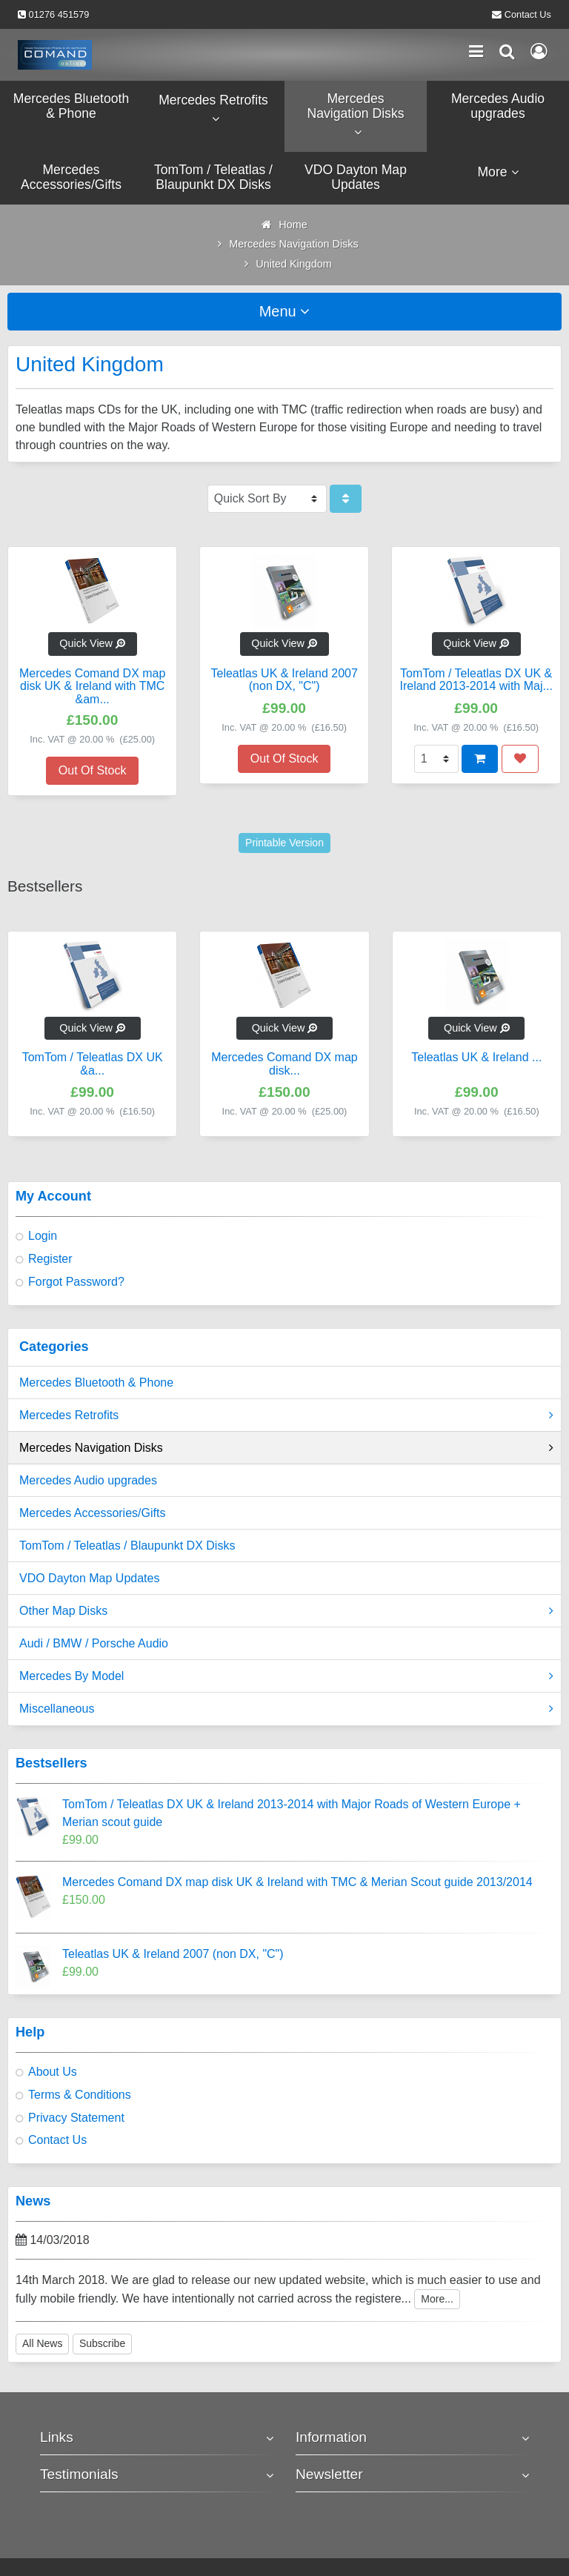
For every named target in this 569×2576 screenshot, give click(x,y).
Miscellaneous (286, 1709)
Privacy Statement (76, 2117)
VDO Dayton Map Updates (89, 1578)
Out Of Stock (93, 770)
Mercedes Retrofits (286, 1415)
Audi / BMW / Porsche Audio (93, 1643)
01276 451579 (59, 14)
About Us (52, 2071)
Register (50, 1258)
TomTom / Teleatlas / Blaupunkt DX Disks (127, 1545)
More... (437, 2299)
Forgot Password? (76, 1281)
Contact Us (528, 14)
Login (42, 1235)
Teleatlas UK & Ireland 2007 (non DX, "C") (173, 1954)
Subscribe (102, 2343)
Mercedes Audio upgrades (88, 1480)
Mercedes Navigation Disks (286, 1448)
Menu (284, 311)
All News (42, 2343)
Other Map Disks (286, 1611)
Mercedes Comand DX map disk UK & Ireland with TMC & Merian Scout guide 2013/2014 (297, 1882)
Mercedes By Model (286, 1676)
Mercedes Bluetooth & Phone (96, 1382)
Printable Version (284, 843)
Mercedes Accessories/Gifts (92, 1513)
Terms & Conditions (79, 2094)
